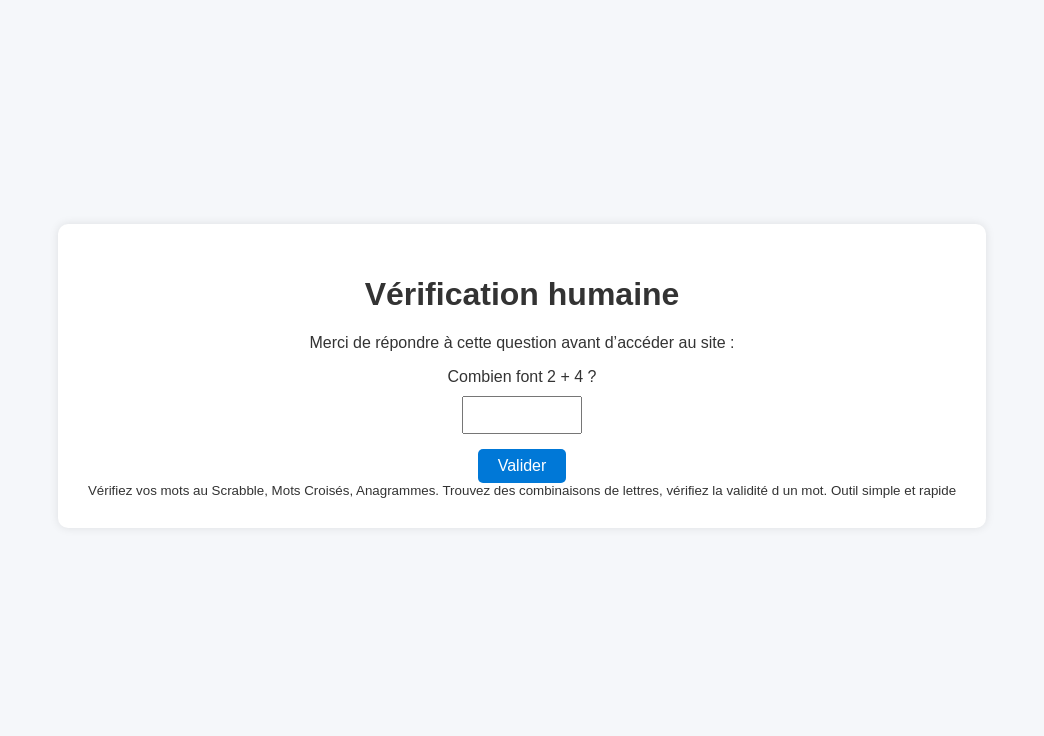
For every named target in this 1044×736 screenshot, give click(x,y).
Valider (522, 465)
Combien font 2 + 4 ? (522, 376)
